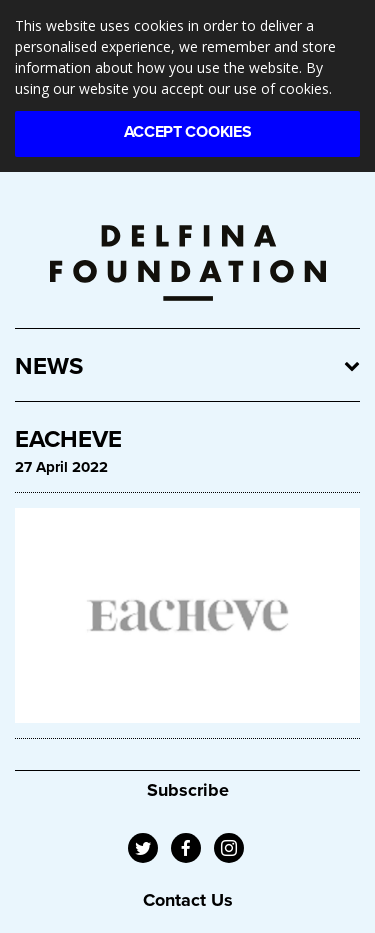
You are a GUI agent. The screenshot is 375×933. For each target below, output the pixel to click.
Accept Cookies (188, 132)
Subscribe (188, 790)
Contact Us (188, 900)
